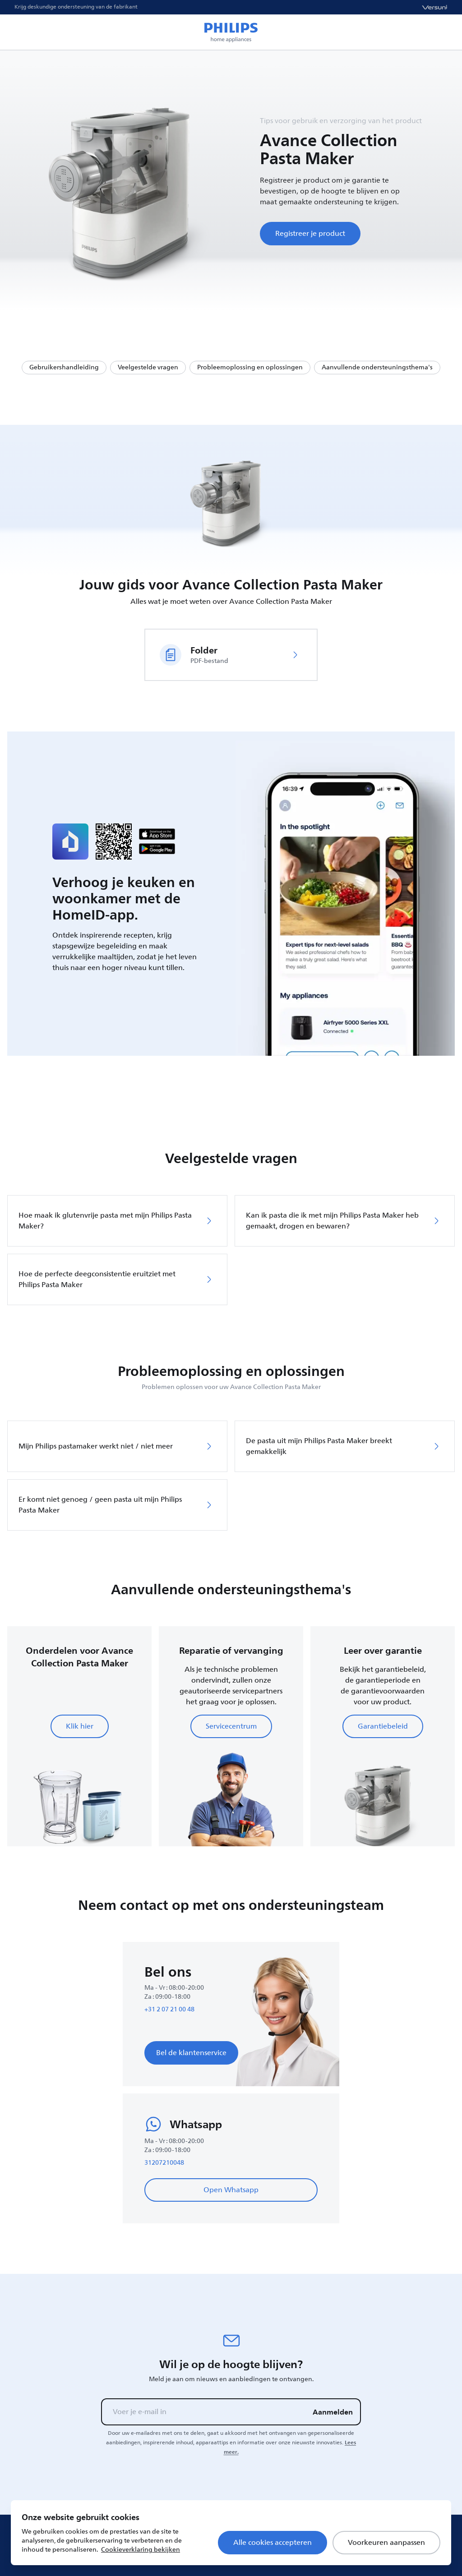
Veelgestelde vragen (148, 367)
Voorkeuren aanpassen (386, 2542)
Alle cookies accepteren (272, 2542)
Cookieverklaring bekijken (140, 2549)
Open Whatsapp (231, 2190)
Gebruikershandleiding (64, 367)
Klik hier (79, 1726)
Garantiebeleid (383, 1726)
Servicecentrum (231, 1726)
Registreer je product (310, 233)
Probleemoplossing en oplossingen (250, 367)
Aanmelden (333, 2412)
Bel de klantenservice (191, 2053)
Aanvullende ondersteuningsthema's (377, 367)
